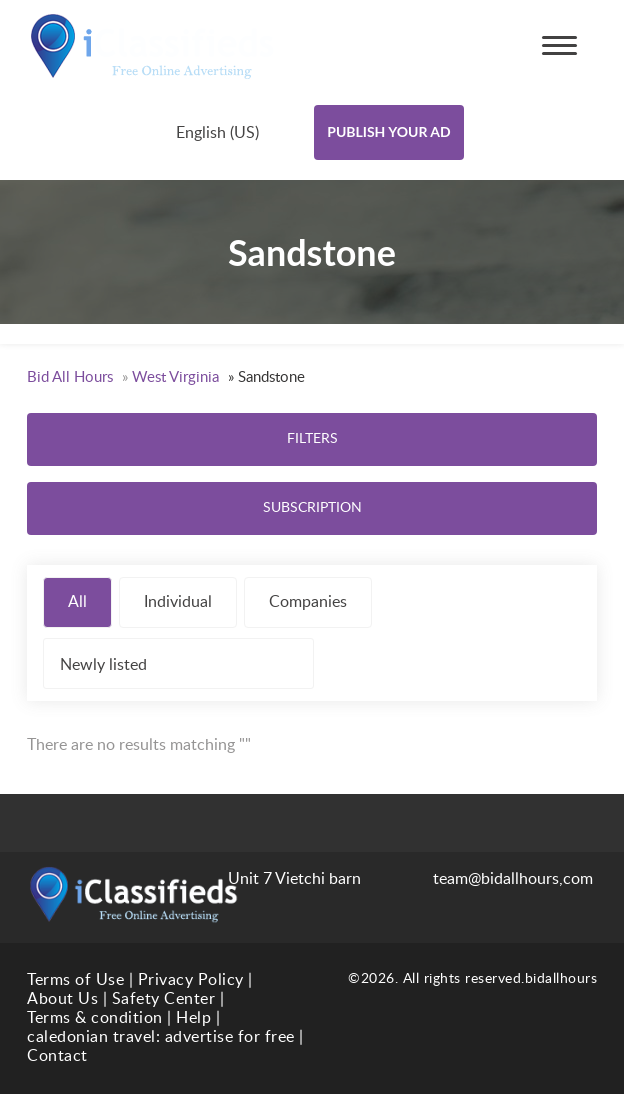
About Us (62, 999)
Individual (178, 602)
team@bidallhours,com (496, 879)
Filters (312, 439)
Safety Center (164, 999)
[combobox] (235, 132)
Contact (57, 1056)
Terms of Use (75, 980)
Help (193, 1018)
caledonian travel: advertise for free (161, 1037)
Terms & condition (95, 1018)
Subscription (312, 508)
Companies (308, 602)
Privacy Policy (191, 980)
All (77, 602)
